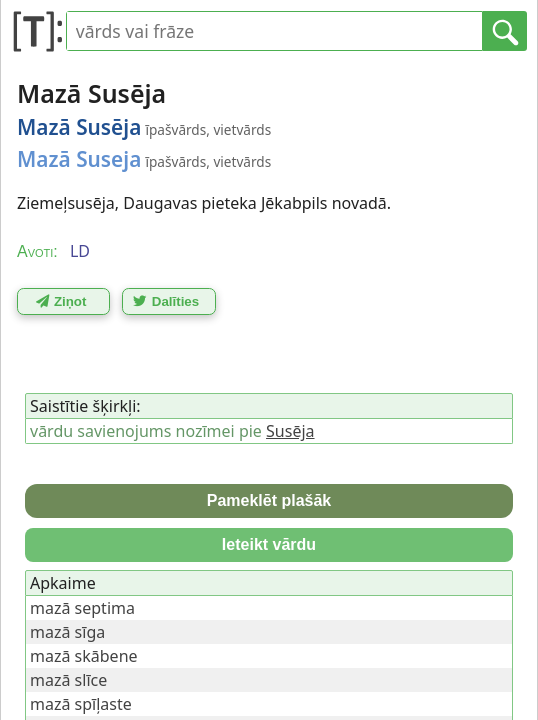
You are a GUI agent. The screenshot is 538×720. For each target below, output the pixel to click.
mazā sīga (67, 632)
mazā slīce (68, 680)
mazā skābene (84, 656)
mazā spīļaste (81, 704)
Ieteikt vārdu (269, 544)
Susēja (290, 431)
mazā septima (82, 608)
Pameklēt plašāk (269, 500)
